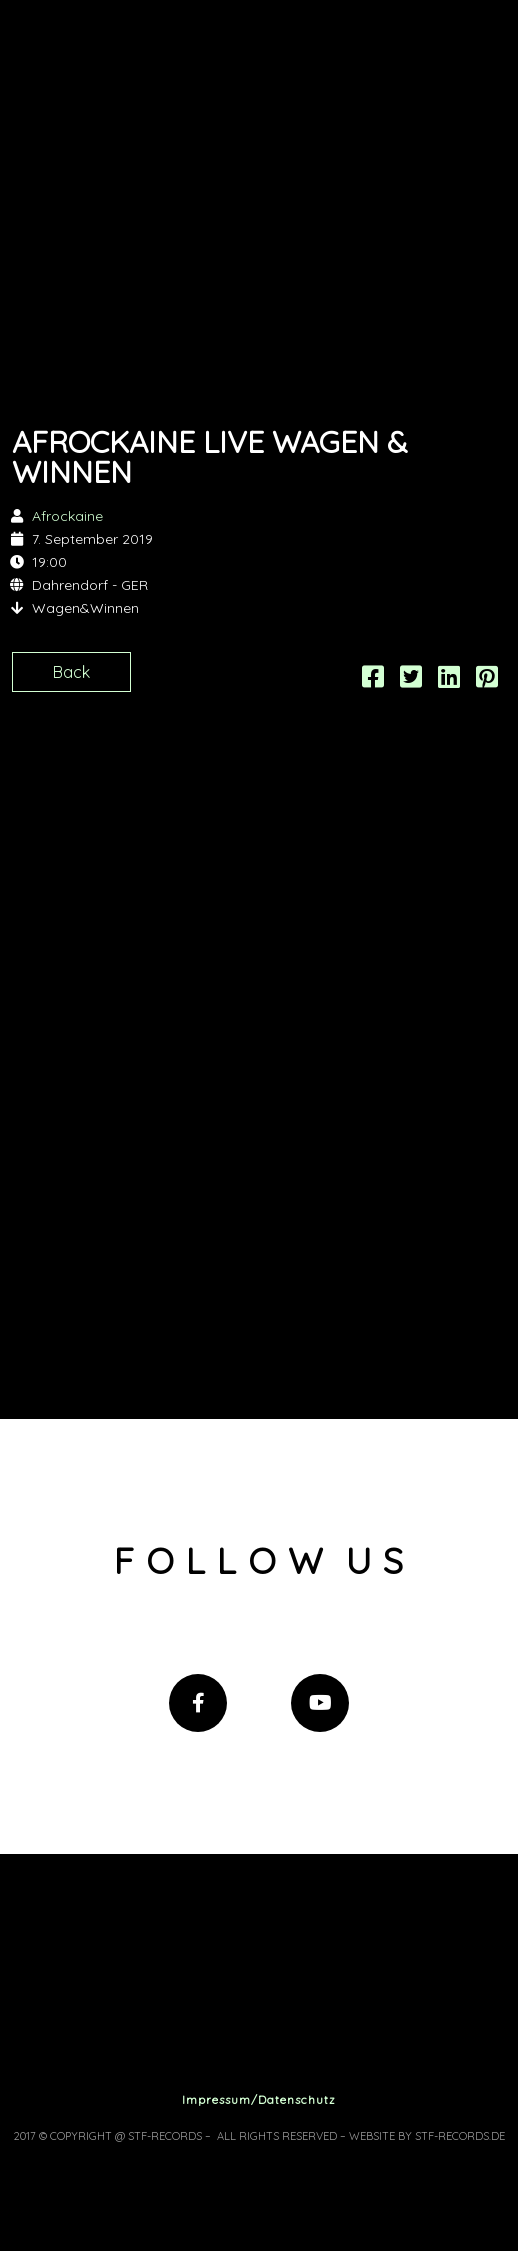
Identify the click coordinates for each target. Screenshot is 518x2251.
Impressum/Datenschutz (259, 2099)
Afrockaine (67, 516)
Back (71, 672)
